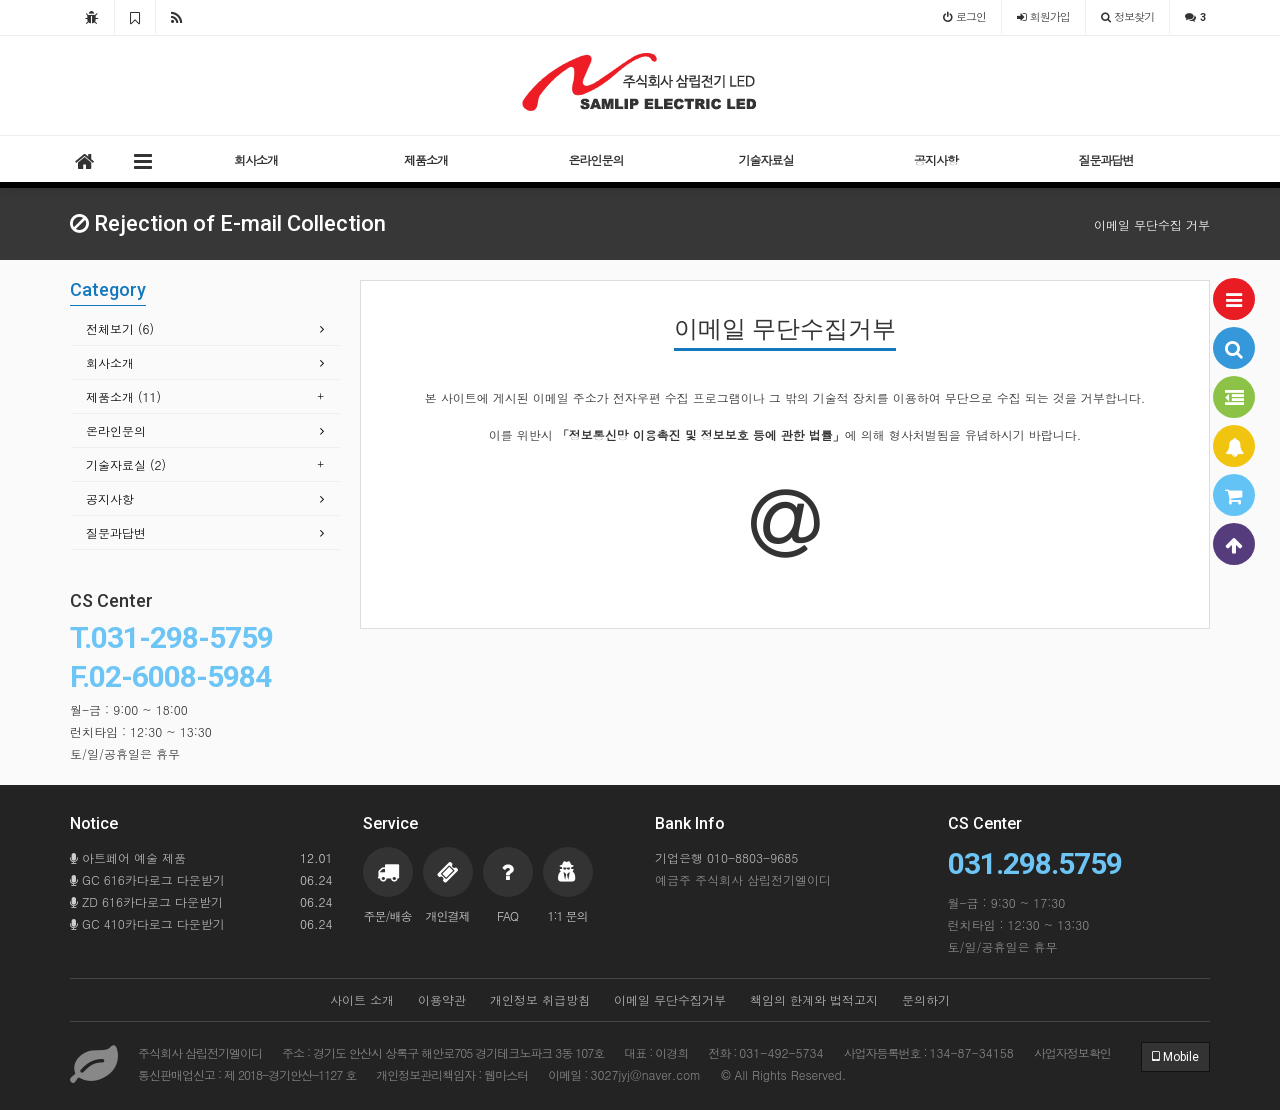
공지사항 (936, 159)
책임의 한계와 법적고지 (814, 999)
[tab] (205, 329)
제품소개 (426, 159)
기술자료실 (766, 159)
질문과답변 (1106, 159)
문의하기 (926, 999)
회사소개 (256, 159)
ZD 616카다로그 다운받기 (201, 902)
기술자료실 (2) (126, 464)
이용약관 (442, 999)
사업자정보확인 (1072, 1052)
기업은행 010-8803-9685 (726, 857)
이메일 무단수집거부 (670, 999)
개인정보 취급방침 (540, 999)
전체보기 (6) (120, 328)
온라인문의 (596, 159)
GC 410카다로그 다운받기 (201, 924)
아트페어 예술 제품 (201, 858)
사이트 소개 (362, 999)
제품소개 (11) (123, 396)
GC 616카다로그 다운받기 (201, 880)
